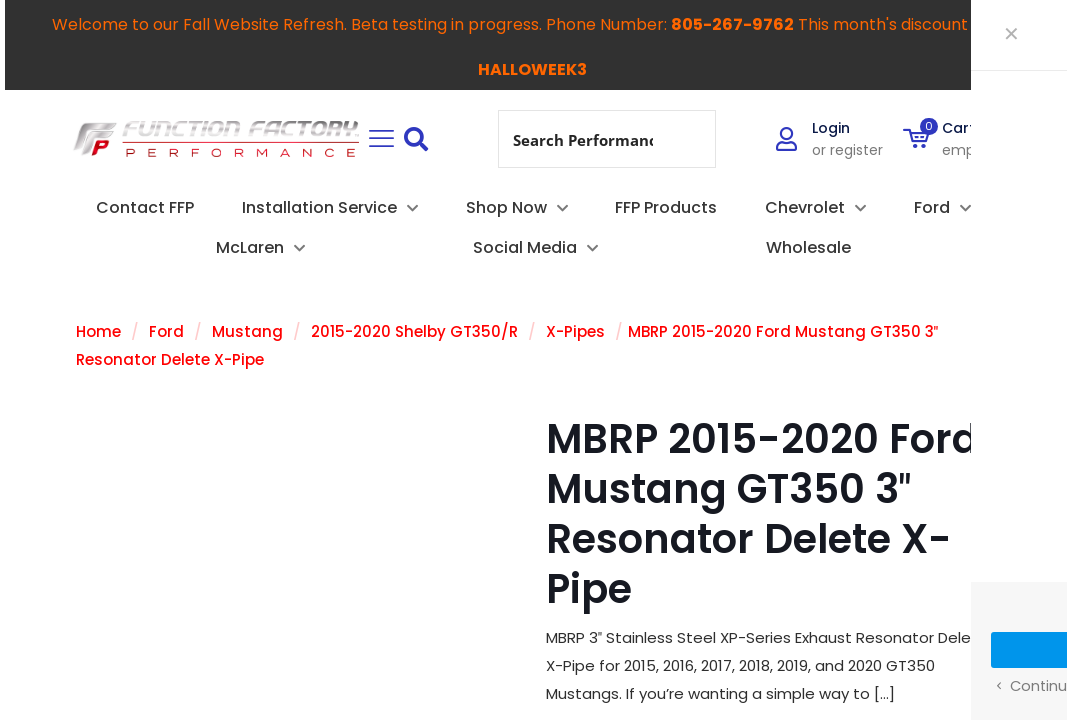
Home (98, 331)
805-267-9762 (732, 24)
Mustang (247, 331)
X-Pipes (575, 331)
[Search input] (583, 139)
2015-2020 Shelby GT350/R (414, 331)
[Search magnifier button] (687, 139)
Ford (166, 331)
